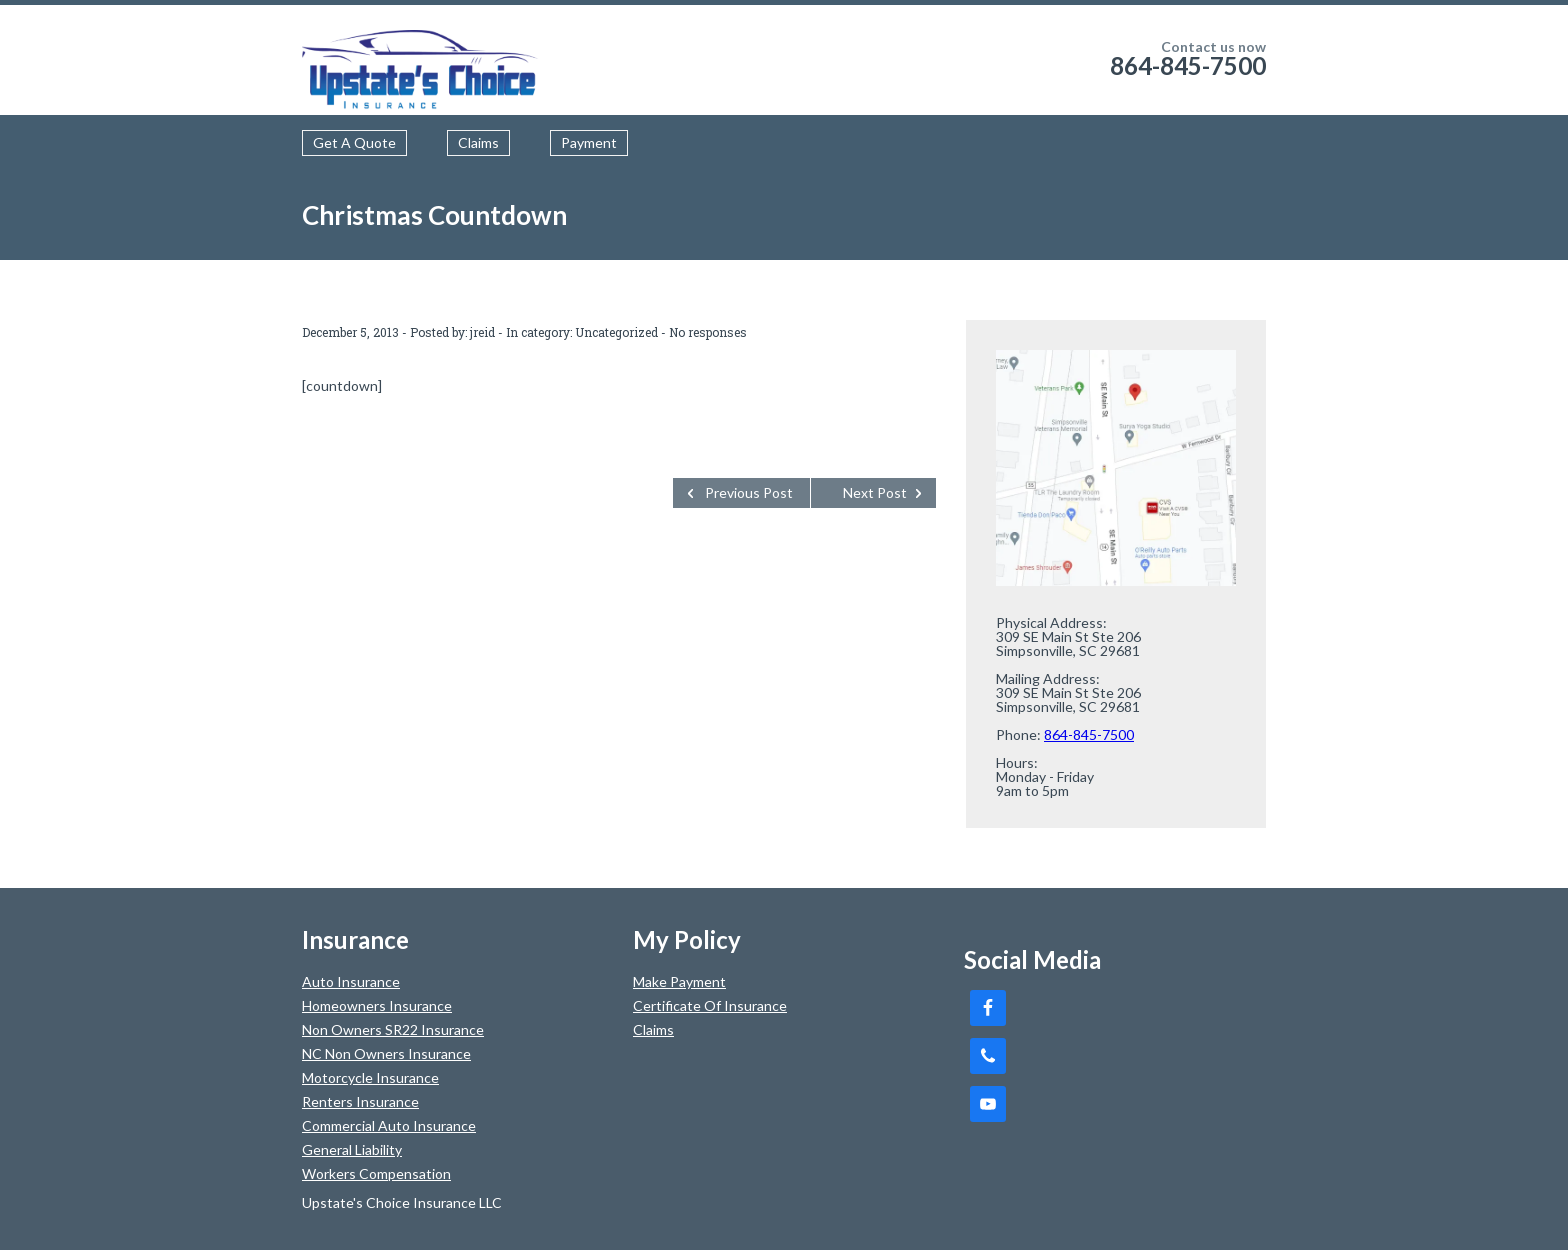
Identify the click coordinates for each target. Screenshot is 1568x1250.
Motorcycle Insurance (370, 1077)
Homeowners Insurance (377, 1005)
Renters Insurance (360, 1101)
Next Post (875, 492)
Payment (589, 142)
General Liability (352, 1149)
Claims (478, 142)
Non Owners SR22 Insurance (393, 1029)
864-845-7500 (1188, 65)
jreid (482, 332)
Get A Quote (354, 142)
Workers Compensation (376, 1173)
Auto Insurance (351, 981)
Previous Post (749, 492)
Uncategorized (616, 332)
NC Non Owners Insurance (386, 1053)
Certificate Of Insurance (710, 1005)
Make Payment (679, 981)
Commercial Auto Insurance (389, 1125)
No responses (708, 332)
